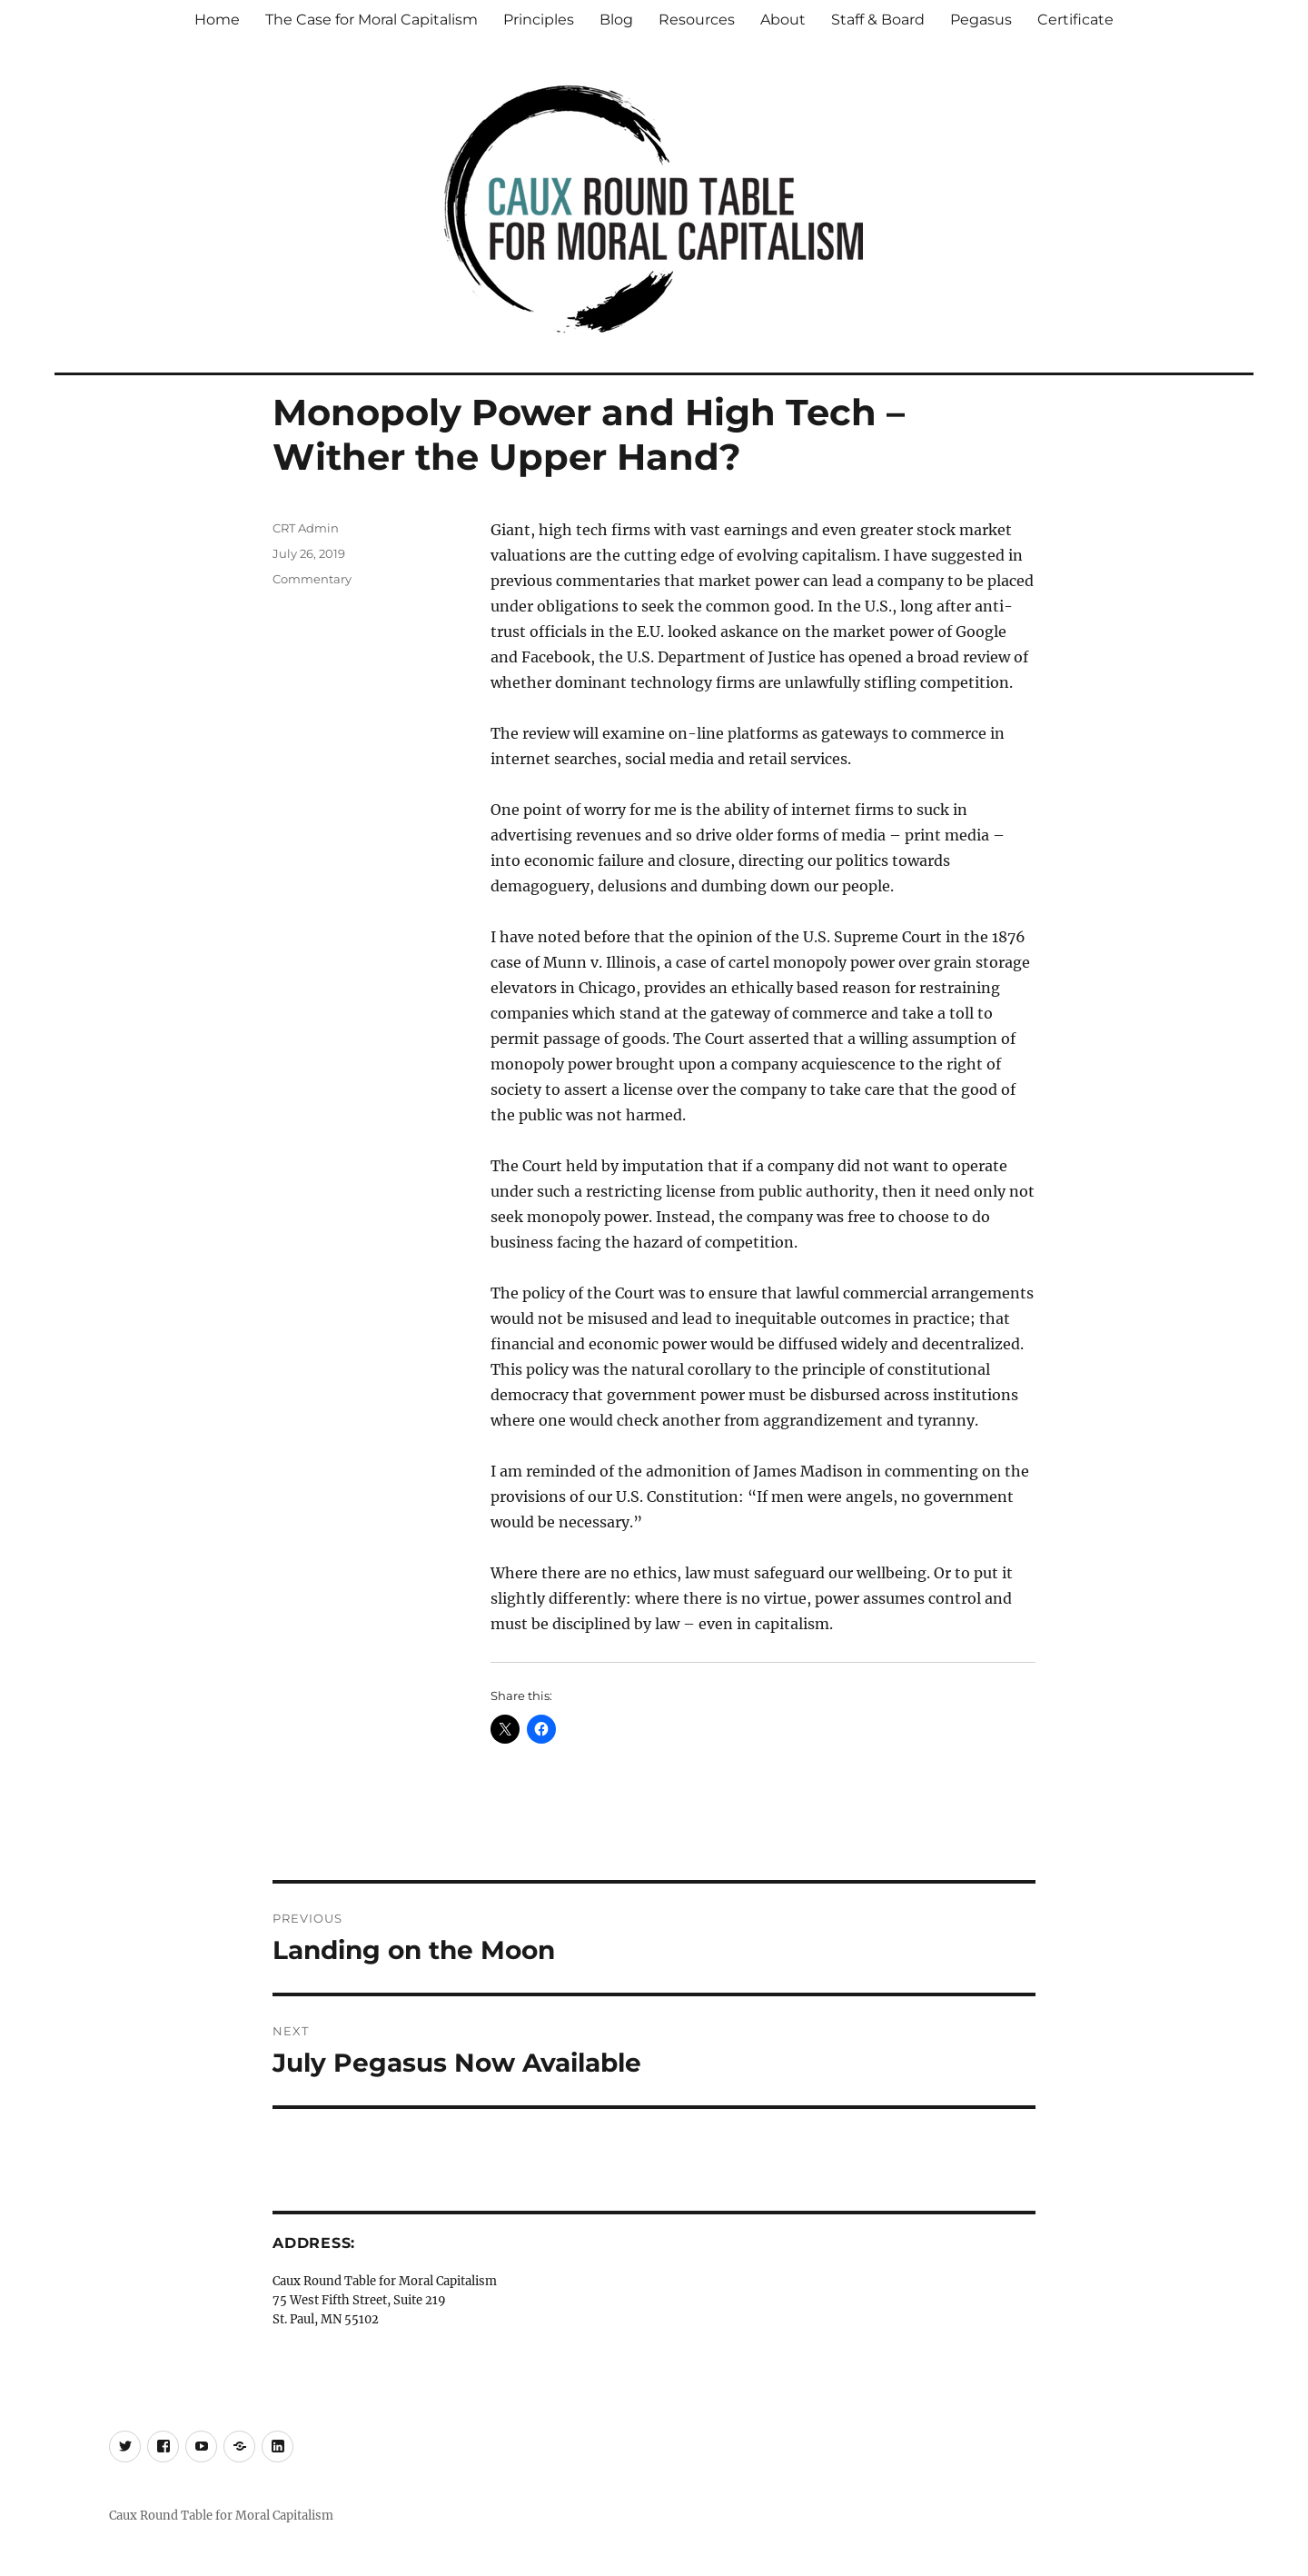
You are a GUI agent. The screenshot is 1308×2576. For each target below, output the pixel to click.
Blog (616, 19)
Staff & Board (878, 19)
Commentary (312, 579)
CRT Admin (305, 528)
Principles (538, 19)
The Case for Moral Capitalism (371, 19)
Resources (697, 19)
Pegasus (981, 19)
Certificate (1075, 19)
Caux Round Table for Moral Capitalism (221, 2515)
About (783, 19)
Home (217, 19)
